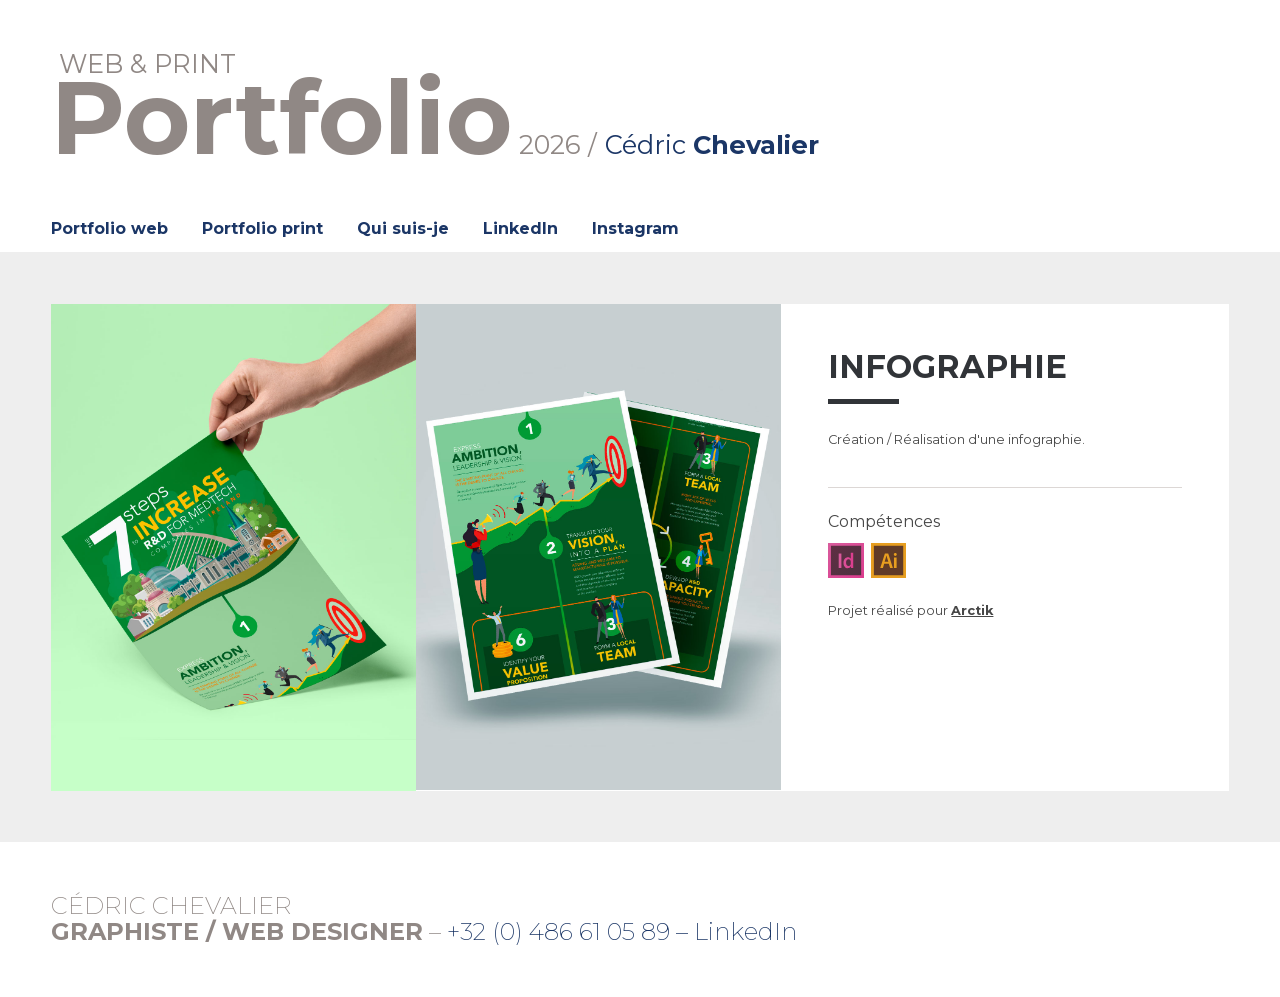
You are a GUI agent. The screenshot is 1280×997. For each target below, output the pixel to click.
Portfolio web (109, 228)
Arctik (972, 610)
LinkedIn (520, 228)
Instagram (635, 228)
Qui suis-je (403, 228)
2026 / (435, 105)
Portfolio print (262, 228)
